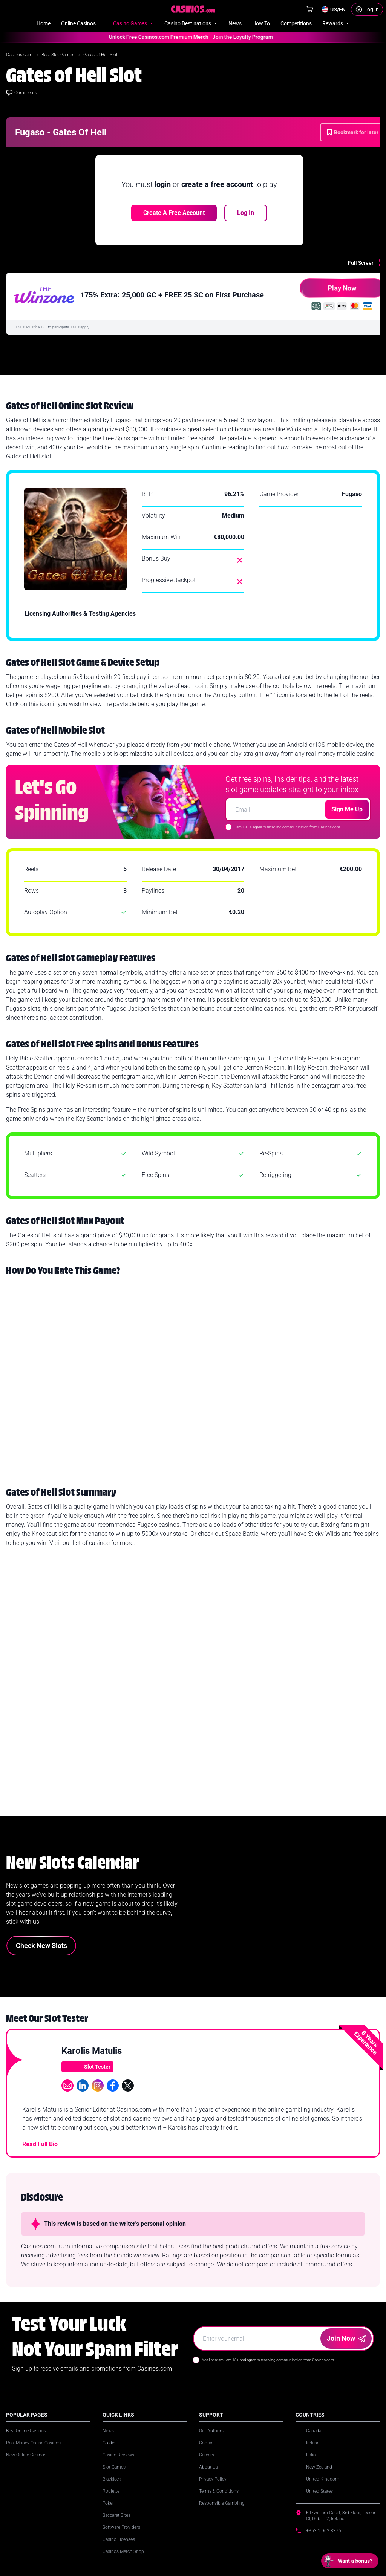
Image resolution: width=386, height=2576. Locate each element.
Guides (109, 2443)
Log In (245, 212)
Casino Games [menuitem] (133, 23)
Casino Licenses (119, 2539)
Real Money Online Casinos (33, 2443)
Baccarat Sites (116, 2515)
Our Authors (211, 2430)
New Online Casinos (26, 2455)
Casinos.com (20, 54)
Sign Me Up (347, 809)
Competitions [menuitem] (296, 23)
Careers (206, 2455)
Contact (207, 2443)
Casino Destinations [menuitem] (191, 23)
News (108, 2430)
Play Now (328, 291)
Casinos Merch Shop (123, 2551)
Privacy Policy (213, 2479)
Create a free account (174, 212)
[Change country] (333, 9)
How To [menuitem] (261, 23)
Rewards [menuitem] (336, 23)
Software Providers (121, 2527)
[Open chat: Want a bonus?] (349, 2560)
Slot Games (114, 2467)
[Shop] (310, 9)
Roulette (111, 2491)
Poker (108, 2503)
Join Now (346, 2338)
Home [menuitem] (44, 23)
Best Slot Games (58, 54)
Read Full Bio (40, 2144)
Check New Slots (41, 1945)
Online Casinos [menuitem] (82, 23)
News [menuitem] (235, 23)
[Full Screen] (367, 263)
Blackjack (112, 2479)
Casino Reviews (118, 2455)
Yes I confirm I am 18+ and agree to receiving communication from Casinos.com (268, 2360)
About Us (208, 2467)
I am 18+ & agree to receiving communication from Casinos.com (287, 827)
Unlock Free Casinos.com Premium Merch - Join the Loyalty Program (188, 37)
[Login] (367, 9)
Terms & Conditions (219, 2491)
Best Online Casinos (26, 2430)
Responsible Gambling (222, 2503)
